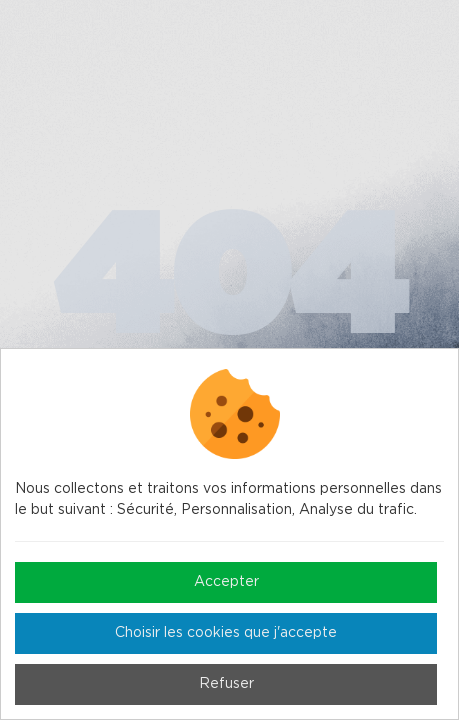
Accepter (226, 582)
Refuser (226, 684)
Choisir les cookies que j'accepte (226, 633)
